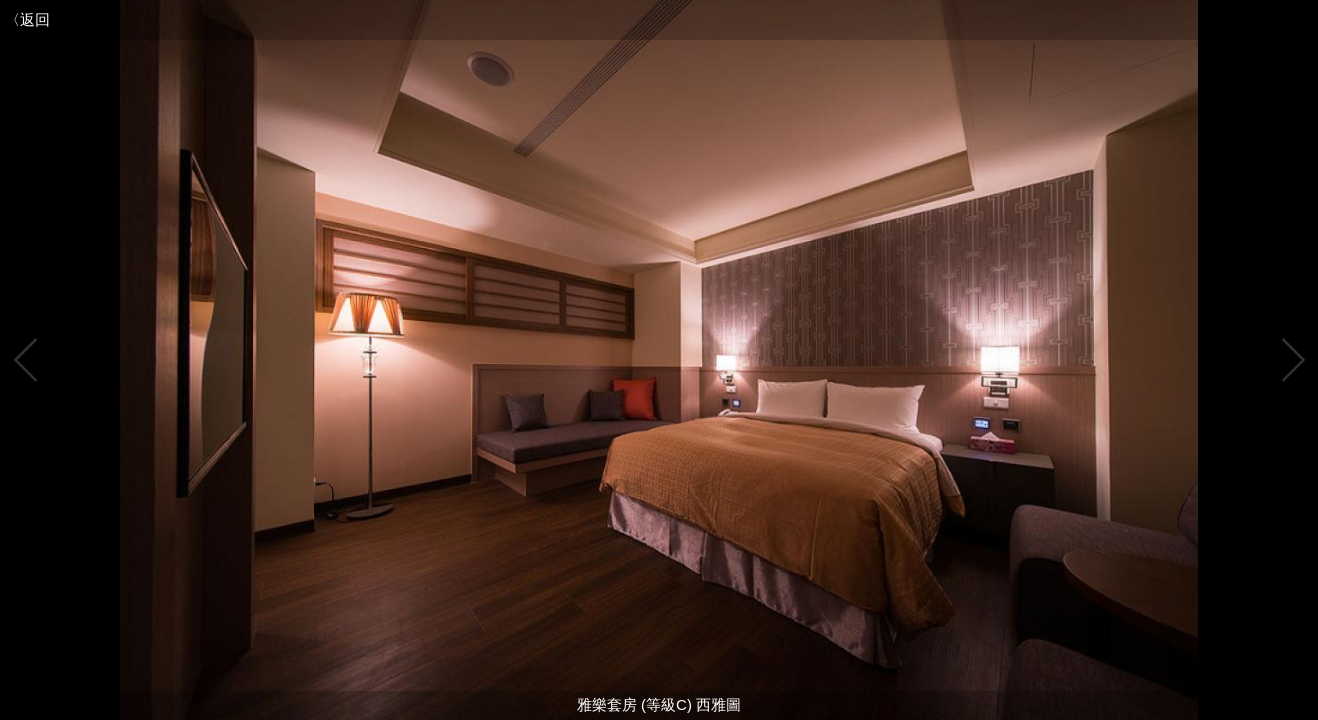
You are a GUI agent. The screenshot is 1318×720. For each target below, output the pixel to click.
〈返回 (27, 19)
